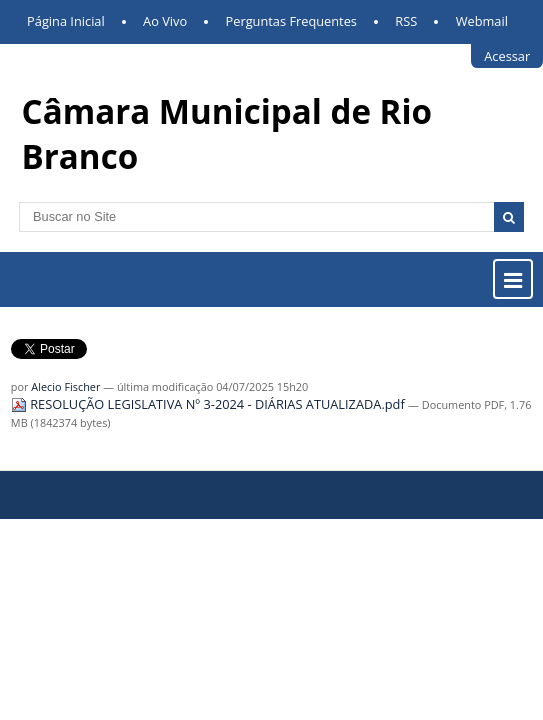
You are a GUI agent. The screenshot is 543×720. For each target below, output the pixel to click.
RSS (406, 21)
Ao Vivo (165, 21)
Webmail (482, 21)
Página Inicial (66, 21)
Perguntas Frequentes (291, 21)
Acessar (507, 56)
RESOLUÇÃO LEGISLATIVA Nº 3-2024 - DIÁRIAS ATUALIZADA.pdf (209, 404)
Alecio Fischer (65, 386)
